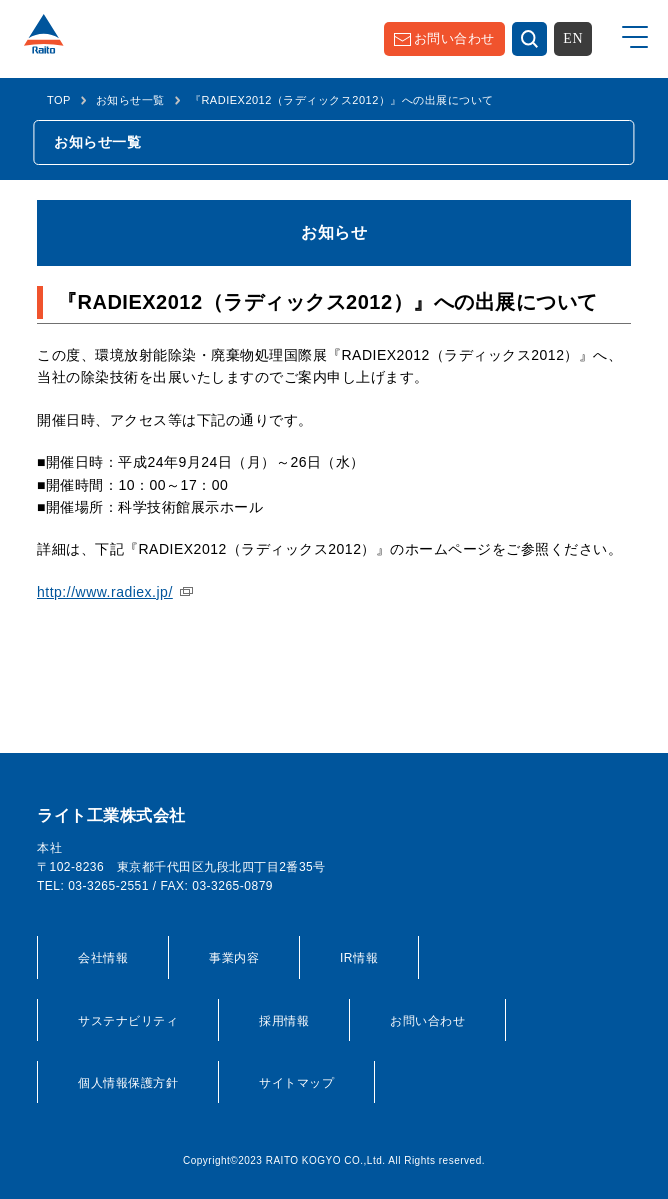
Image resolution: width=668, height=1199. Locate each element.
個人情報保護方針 (128, 1083)
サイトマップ (296, 1083)
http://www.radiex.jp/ (105, 592)
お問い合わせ (454, 38)
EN (573, 38)
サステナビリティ (128, 1021)
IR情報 (359, 958)
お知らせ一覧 (130, 100)
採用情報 (284, 1021)
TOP (59, 100)
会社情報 (103, 958)
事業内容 (234, 958)
